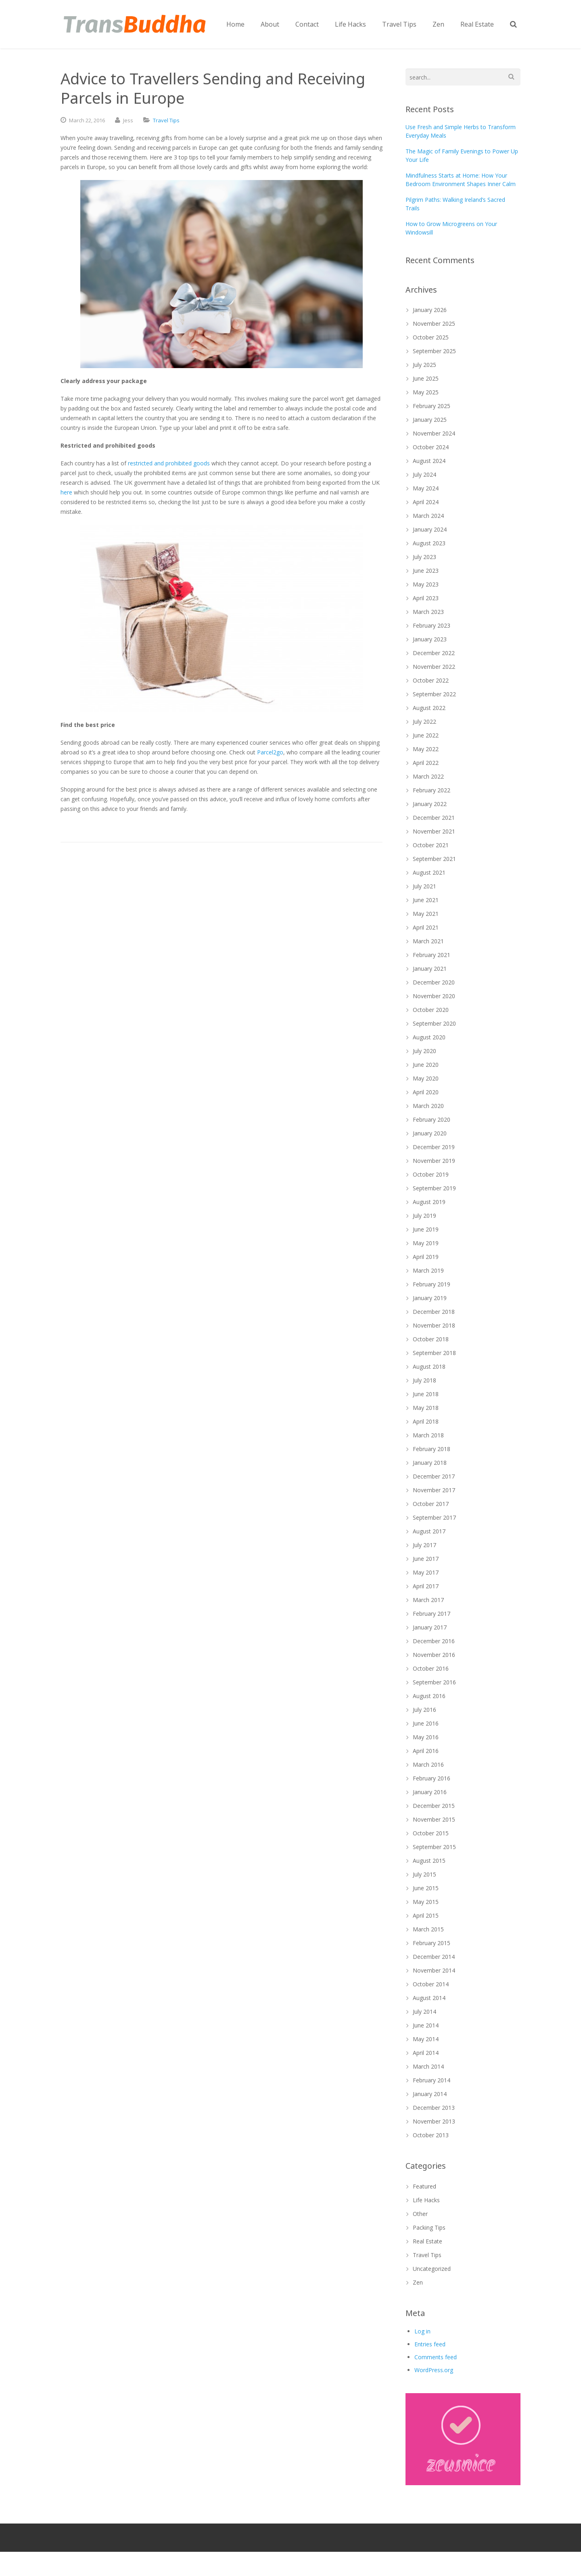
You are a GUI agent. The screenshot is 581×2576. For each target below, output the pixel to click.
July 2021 (424, 886)
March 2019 (428, 1270)
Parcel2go (270, 752)
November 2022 (434, 666)
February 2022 (431, 790)
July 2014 (424, 2011)
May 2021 (426, 913)
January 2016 (430, 1792)
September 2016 (434, 1682)
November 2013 (434, 2121)
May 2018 (426, 1408)
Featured (424, 2186)
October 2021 (431, 845)
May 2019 (426, 1243)
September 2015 (434, 1847)
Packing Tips (429, 2227)
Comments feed (435, 2357)
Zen (418, 2282)
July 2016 (424, 1709)
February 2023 (431, 625)
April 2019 (426, 1257)
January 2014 (430, 2094)
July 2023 (424, 557)
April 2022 (426, 763)
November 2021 (434, 831)
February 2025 (431, 406)
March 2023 (428, 612)
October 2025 (431, 337)
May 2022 (426, 749)
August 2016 (429, 1696)
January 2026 (430, 310)
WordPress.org (433, 2370)
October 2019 (431, 1174)
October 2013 (431, 2135)
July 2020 (424, 1051)
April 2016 (426, 1751)
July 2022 (424, 721)
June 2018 (426, 1394)
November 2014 (434, 1970)
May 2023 (426, 584)
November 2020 (434, 996)
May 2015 (426, 1902)
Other (420, 2214)
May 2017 (426, 1572)
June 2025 (426, 378)
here (66, 492)
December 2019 (434, 1147)
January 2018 (430, 1462)
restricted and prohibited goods (169, 463)
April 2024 (426, 502)
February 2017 (431, 1613)
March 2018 (428, 1435)
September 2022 (434, 694)
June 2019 (426, 1229)
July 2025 (424, 365)
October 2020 (431, 1010)
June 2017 (426, 1558)
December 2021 (434, 817)
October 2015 (431, 1833)
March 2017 (428, 1600)
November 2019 (434, 1160)
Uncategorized (432, 2268)
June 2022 (426, 735)
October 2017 (431, 1504)
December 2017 (434, 1476)
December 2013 (434, 2107)
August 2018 (429, 1366)
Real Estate (427, 2241)
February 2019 (431, 1284)
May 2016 (426, 1737)
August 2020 (429, 1037)
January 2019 (430, 1298)
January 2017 (430, 1627)
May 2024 (426, 488)
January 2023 (430, 639)
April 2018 (426, 1421)
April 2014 (426, 2053)
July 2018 (424, 1380)
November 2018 (434, 1325)
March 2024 (428, 515)
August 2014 (429, 1998)
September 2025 (434, 351)
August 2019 (429, 1202)
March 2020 (428, 1106)
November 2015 (434, 1819)
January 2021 (430, 968)
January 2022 (430, 804)
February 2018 (431, 1449)
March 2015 (428, 1929)
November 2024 (434, 433)
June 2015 (426, 1888)
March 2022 (428, 776)
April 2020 (426, 1092)
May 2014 (426, 2039)
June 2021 (426, 900)
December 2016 (434, 1641)
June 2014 (426, 2025)
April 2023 (426, 598)
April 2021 (426, 927)
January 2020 (430, 1133)
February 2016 (431, 1778)
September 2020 (434, 1023)
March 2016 (428, 1764)
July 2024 (424, 474)
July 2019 (424, 1215)
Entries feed (429, 2344)
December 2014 (434, 1956)
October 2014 (431, 1984)
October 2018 (431, 1339)
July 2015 (424, 1874)
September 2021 (434, 859)
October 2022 (431, 680)
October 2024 (431, 447)
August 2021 (429, 872)
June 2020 (426, 1064)
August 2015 (429, 1860)
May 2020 (426, 1078)
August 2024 (429, 461)
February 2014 (431, 2080)
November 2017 (434, 1490)
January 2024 (430, 529)
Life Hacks (426, 2200)
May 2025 (426, 392)
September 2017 (434, 1517)
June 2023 (426, 570)
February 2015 (431, 1943)
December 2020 (434, 982)
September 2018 (434, 1353)
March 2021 (428, 941)
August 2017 (429, 1531)
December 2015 (434, 1805)
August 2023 (429, 543)
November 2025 (434, 323)
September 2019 (434, 1188)
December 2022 (434, 653)
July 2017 (424, 1545)
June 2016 (426, 1723)
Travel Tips (166, 120)
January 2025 (430, 419)
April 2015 (426, 1915)
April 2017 (426, 1586)
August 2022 (429, 708)
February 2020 (431, 1119)
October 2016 (431, 1668)
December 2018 (434, 1311)
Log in (422, 2331)
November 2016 (434, 1655)
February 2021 (431, 955)
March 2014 (428, 2066)
